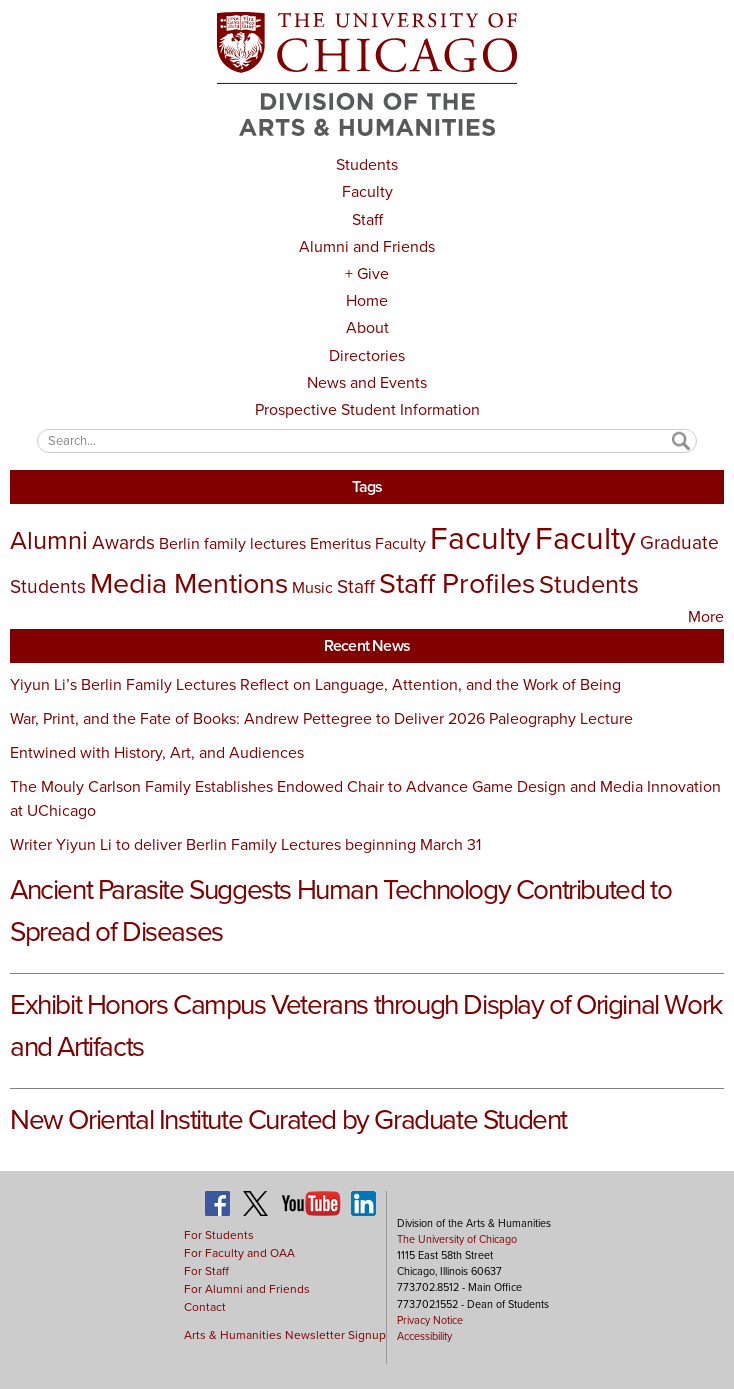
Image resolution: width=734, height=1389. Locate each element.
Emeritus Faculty (368, 543)
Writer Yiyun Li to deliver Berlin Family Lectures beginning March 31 (245, 844)
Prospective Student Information (367, 409)
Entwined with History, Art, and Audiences (157, 752)
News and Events (367, 382)
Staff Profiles (457, 583)
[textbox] (367, 440)
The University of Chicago (457, 1239)
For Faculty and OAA (239, 1253)
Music (312, 587)
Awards (123, 542)
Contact (205, 1307)
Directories (367, 355)
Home (367, 300)
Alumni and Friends (367, 246)
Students (367, 164)
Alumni (49, 540)
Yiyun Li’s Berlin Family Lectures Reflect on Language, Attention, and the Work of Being (315, 684)
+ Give (367, 273)
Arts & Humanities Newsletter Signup (285, 1335)
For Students (219, 1235)
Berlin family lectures (232, 543)
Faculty (367, 191)
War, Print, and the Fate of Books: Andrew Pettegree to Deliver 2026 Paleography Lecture (321, 718)
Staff (367, 219)
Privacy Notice (430, 1320)
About (367, 327)
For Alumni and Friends (247, 1289)
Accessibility (424, 1336)
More (706, 616)
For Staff (206, 1271)
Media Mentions (189, 583)
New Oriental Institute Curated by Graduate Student (288, 1119)
